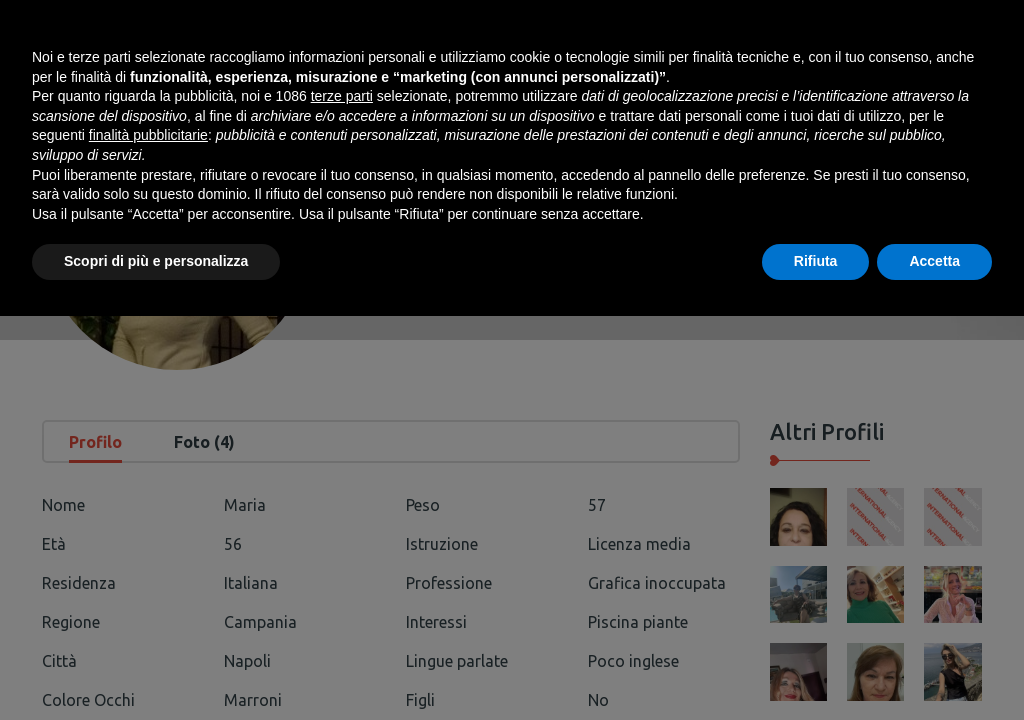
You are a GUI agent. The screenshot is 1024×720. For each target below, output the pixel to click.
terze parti (342, 500)
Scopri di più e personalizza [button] (156, 665)
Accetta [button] (934, 665)
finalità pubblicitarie (148, 539)
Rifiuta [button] (816, 665)
